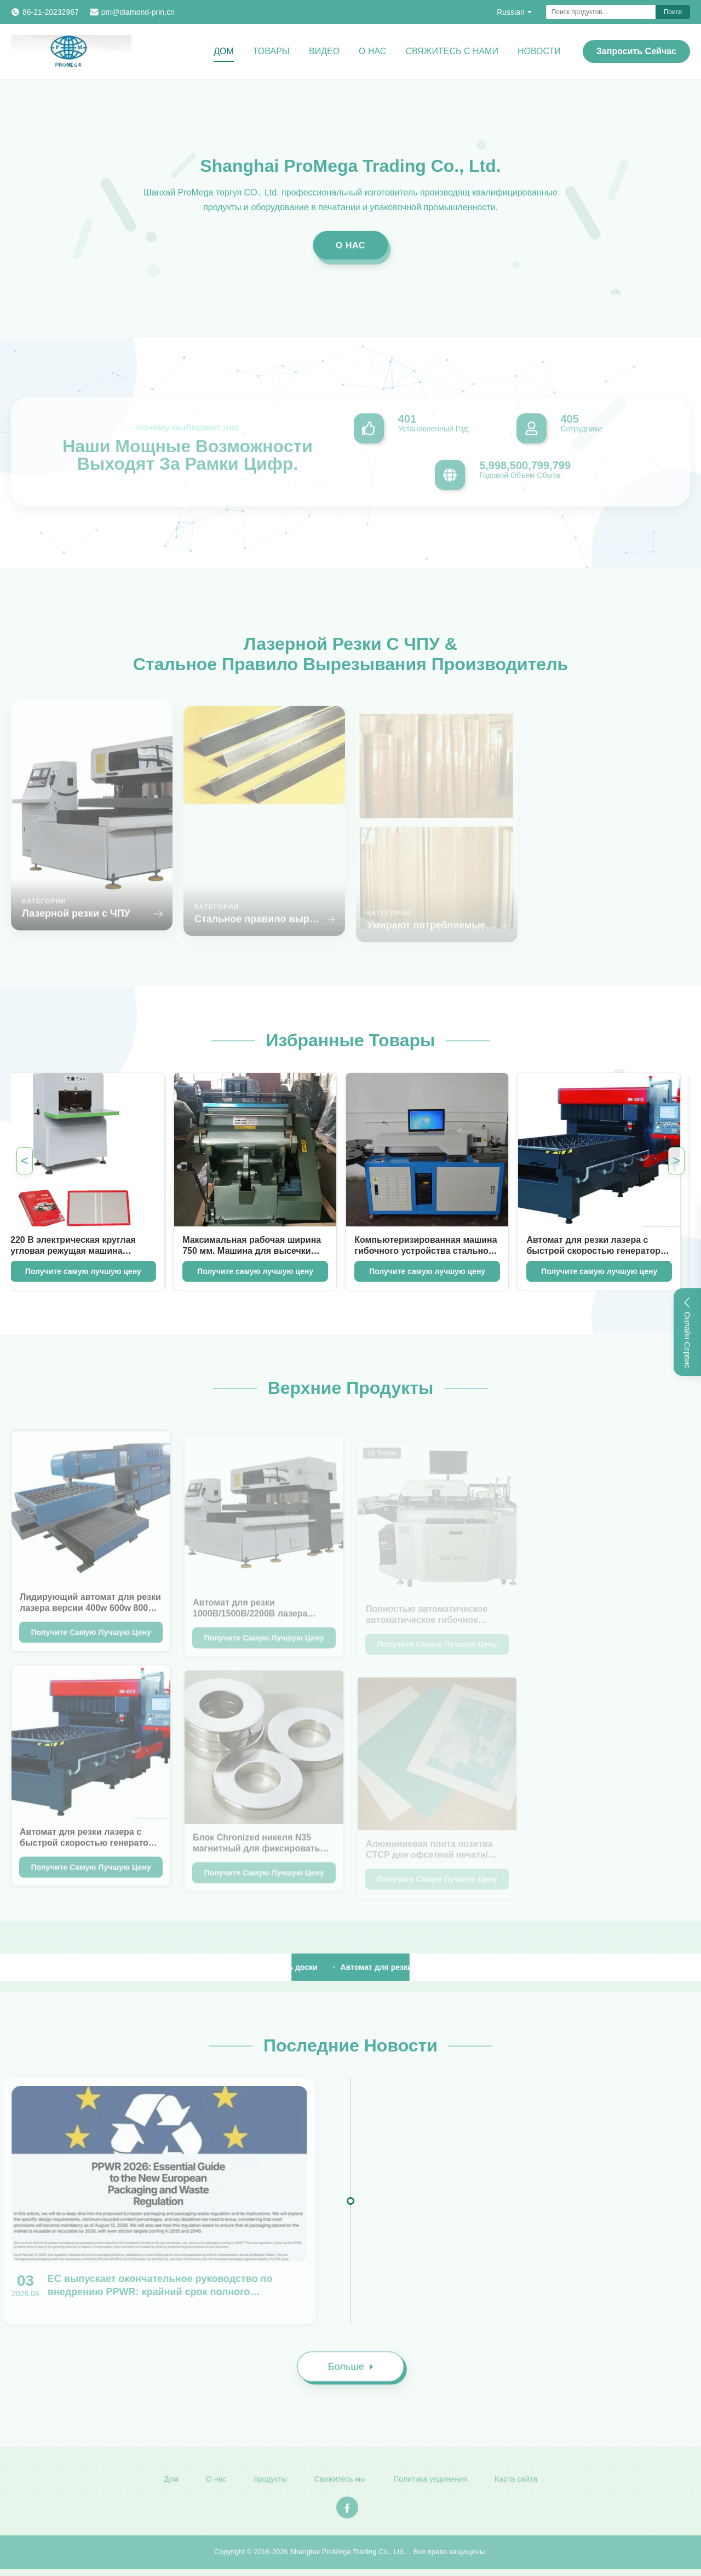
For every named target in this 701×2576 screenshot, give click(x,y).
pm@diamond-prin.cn (138, 12)
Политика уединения (430, 2485)
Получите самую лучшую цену (243, 1271)
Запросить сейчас (636, 51)
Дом (224, 51)
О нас (372, 51)
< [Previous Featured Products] (24, 1160)
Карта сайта (516, 2485)
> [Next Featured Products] (676, 1160)
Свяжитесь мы (340, 2485)
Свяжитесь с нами (451, 51)
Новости (539, 51)
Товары (271, 51)
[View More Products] (65, 1967)
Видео (324, 51)
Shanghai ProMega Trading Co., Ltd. (347, 2557)
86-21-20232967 (50, 12)
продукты (270, 2485)
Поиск (673, 12)
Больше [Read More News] (355, 2371)
